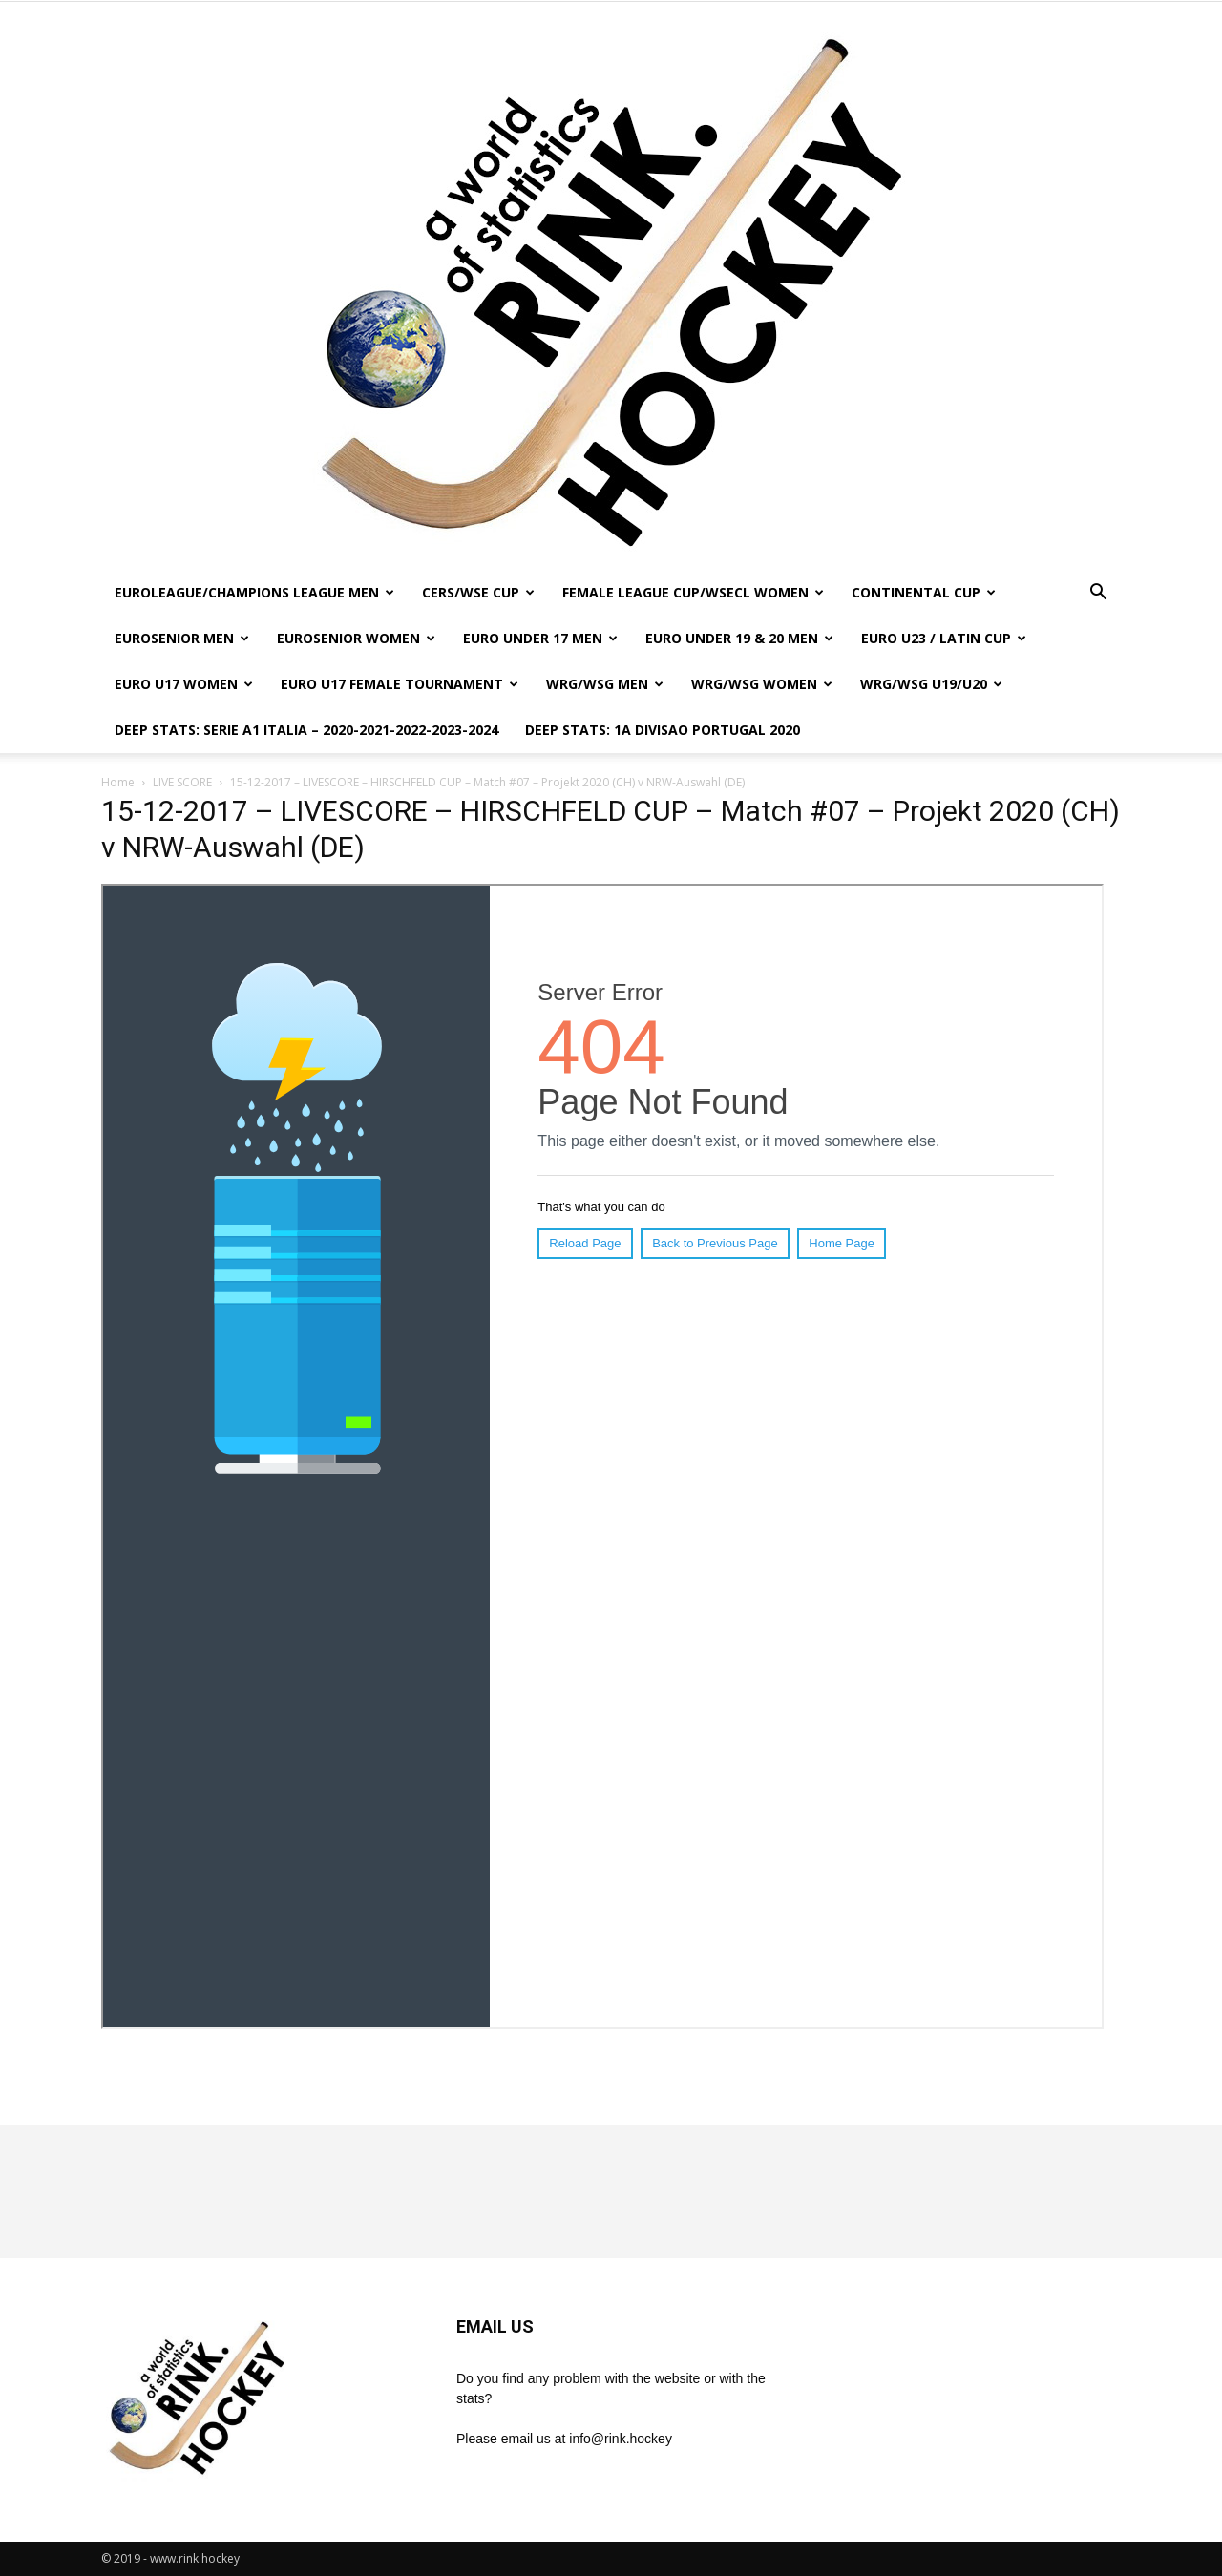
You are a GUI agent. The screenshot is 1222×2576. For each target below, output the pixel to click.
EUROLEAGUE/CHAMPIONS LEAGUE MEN (254, 592)
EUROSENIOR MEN (182, 638)
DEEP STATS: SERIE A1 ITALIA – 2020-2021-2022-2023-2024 (306, 730)
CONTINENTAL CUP (924, 592)
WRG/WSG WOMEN (761, 684)
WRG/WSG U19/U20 (931, 684)
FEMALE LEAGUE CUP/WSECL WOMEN (693, 592)
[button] (1098, 594)
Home (118, 782)
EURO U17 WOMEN (184, 684)
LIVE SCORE (182, 782)
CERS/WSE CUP (478, 592)
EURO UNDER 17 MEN (540, 638)
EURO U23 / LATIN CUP (943, 638)
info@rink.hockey (620, 2438)
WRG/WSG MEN (605, 684)
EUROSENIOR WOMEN (356, 638)
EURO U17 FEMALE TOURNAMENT (399, 684)
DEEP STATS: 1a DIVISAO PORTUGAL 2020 (662, 730)
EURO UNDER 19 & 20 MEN (739, 638)
